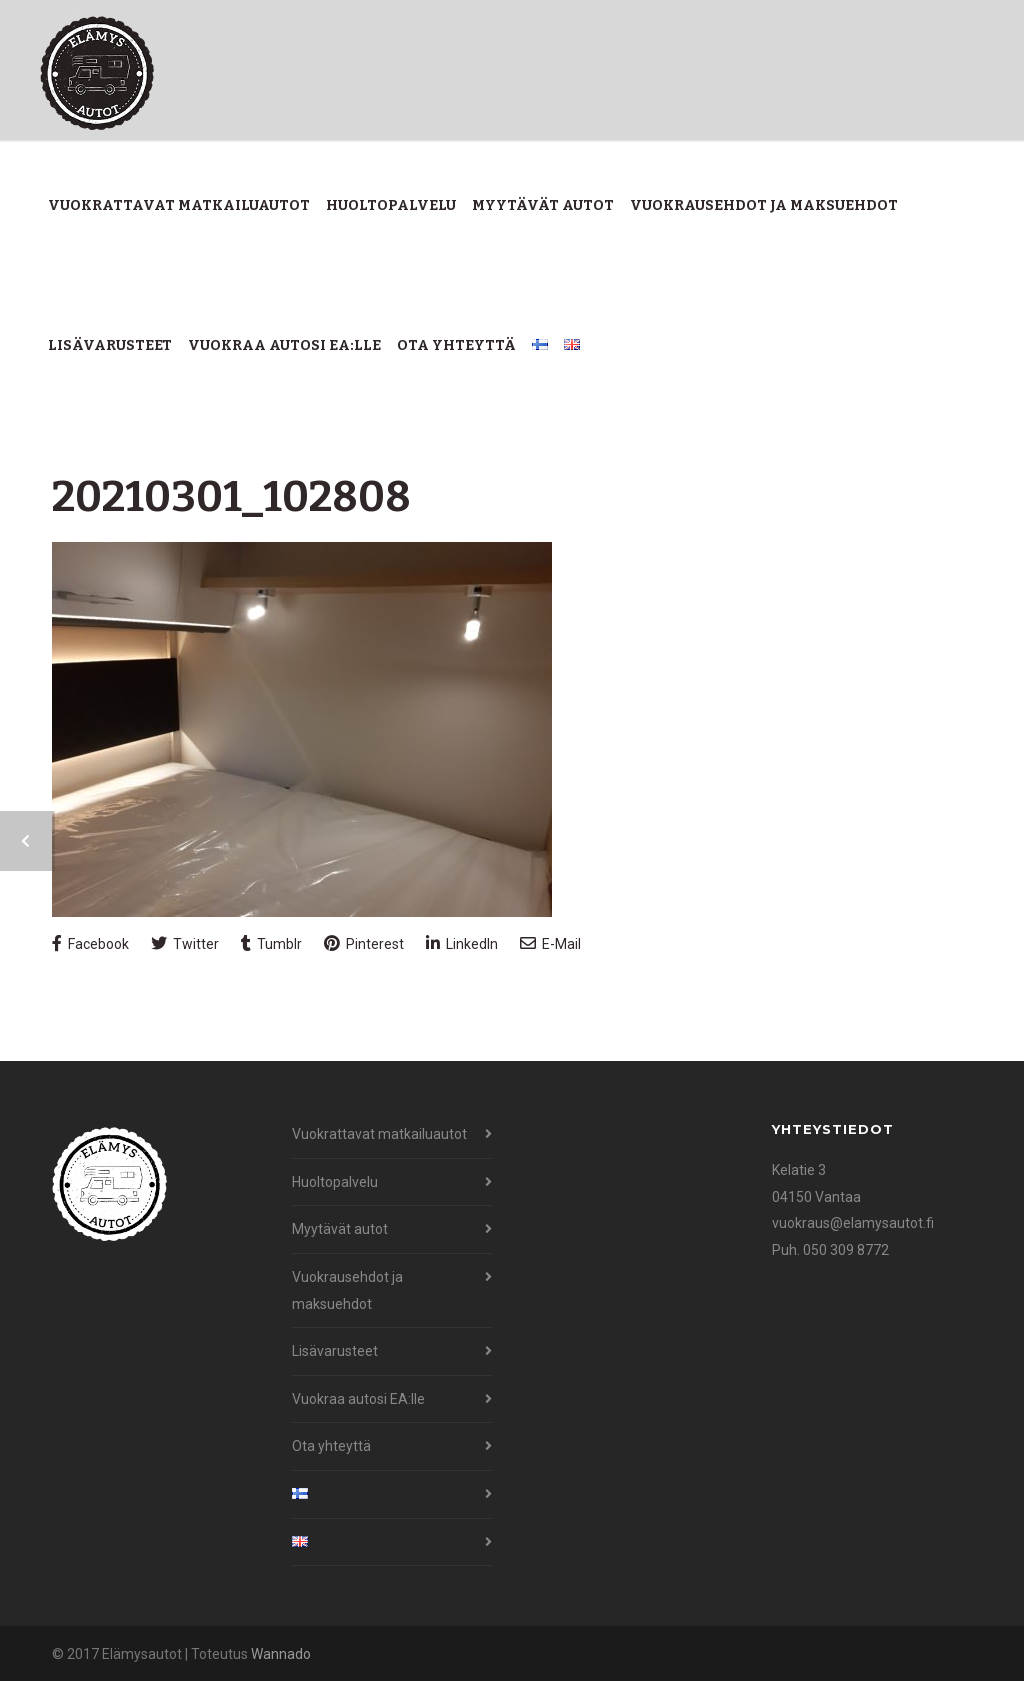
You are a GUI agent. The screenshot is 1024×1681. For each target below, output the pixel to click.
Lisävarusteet (110, 345)
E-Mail (550, 943)
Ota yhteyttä (456, 345)
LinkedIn (462, 943)
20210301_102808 (231, 497)
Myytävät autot (543, 205)
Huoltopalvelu (391, 205)
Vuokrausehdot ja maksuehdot (764, 205)
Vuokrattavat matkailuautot (179, 205)
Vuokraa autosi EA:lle (284, 345)
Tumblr (271, 943)
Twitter (185, 943)
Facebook (90, 943)
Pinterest (364, 943)
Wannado (281, 1654)
